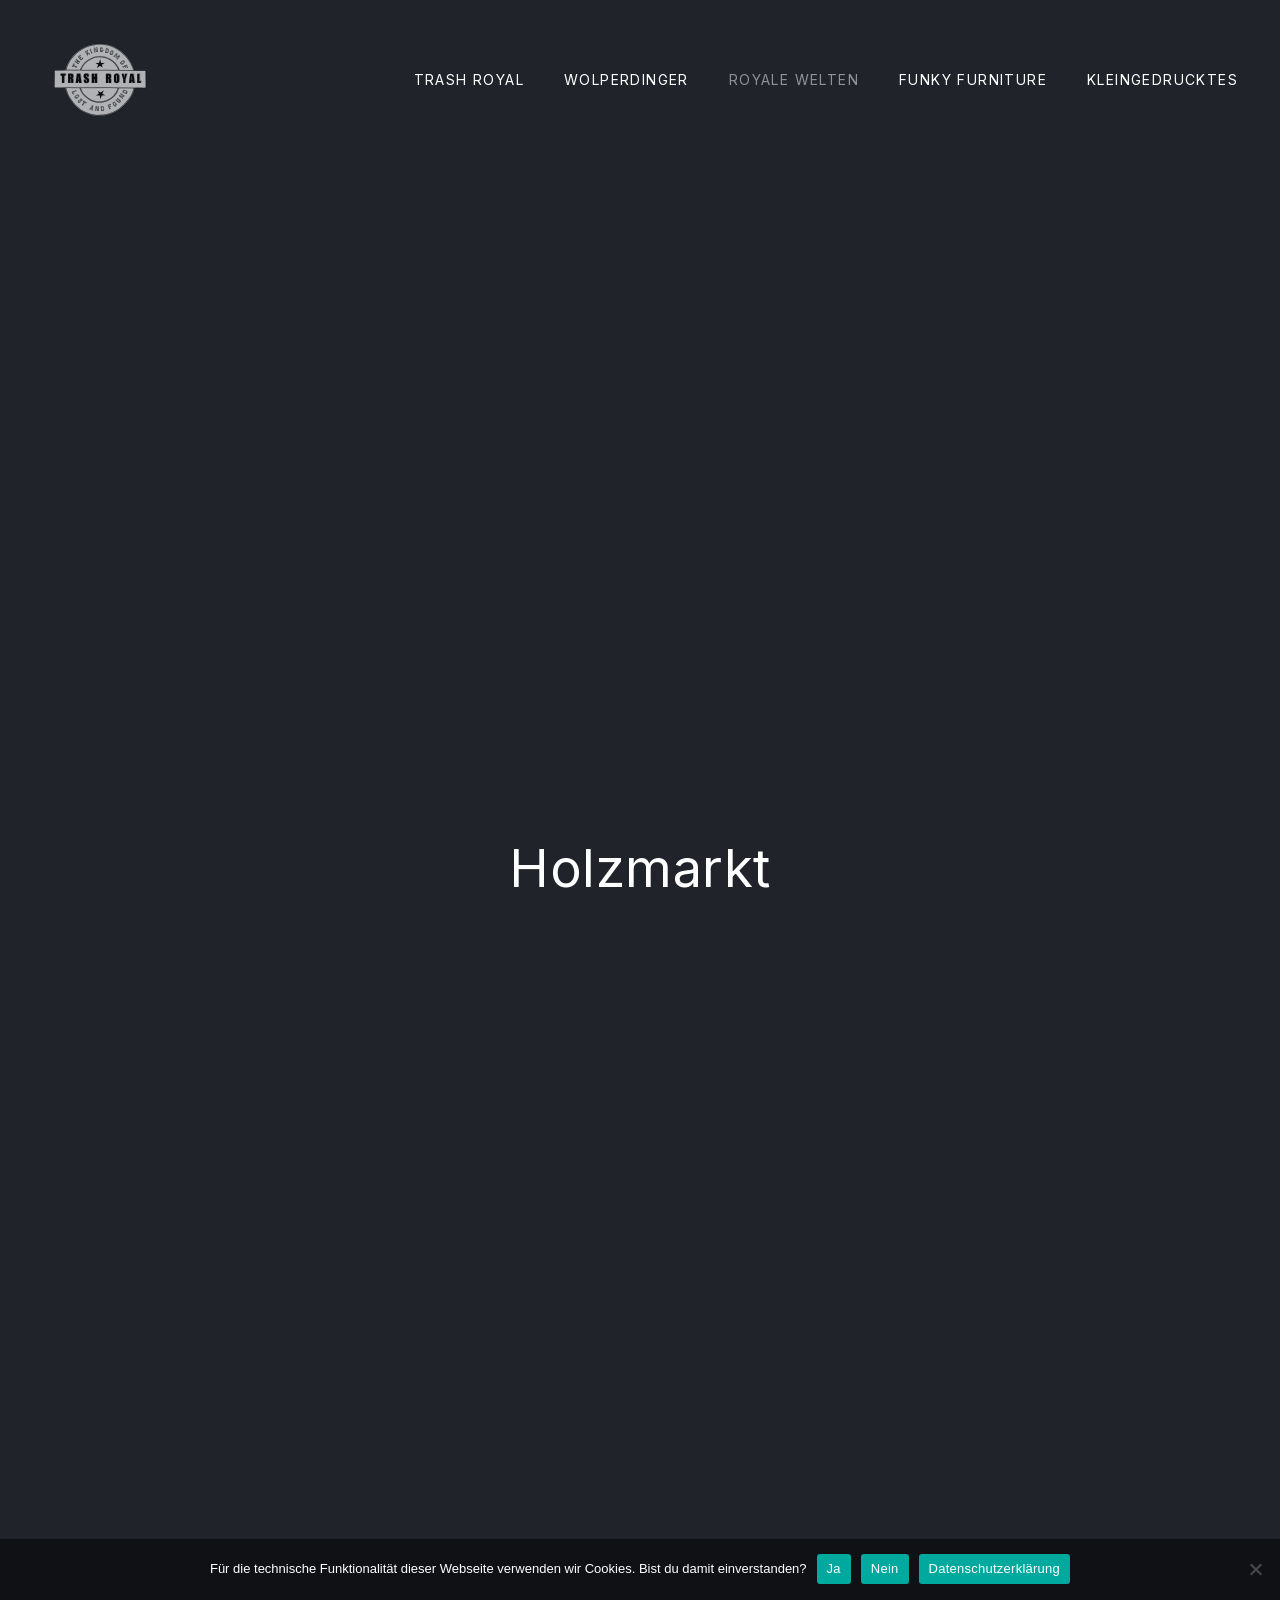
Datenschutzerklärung (994, 1568)
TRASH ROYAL (469, 79)
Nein (885, 1568)
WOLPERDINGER (626, 79)
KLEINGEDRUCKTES (1162, 79)
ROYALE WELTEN (794, 79)
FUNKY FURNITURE (973, 79)
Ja (834, 1568)
